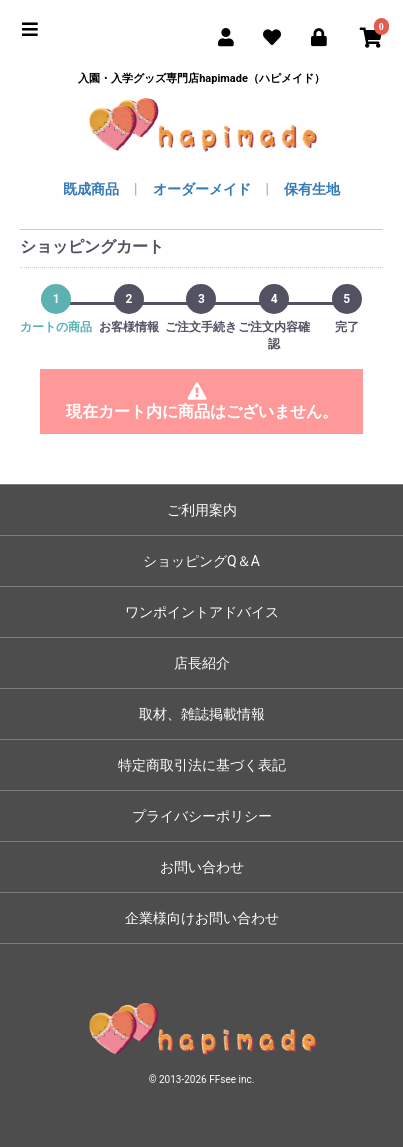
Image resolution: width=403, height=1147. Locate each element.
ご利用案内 (202, 510)
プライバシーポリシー (202, 816)
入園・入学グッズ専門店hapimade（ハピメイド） (201, 79)
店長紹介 (202, 663)
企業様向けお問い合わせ (202, 918)
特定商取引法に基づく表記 (202, 765)
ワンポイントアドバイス (202, 612)
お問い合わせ (202, 867)
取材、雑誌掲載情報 (202, 714)
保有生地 (312, 189)
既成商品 (91, 189)
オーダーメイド (202, 189)
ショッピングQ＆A (201, 561)
